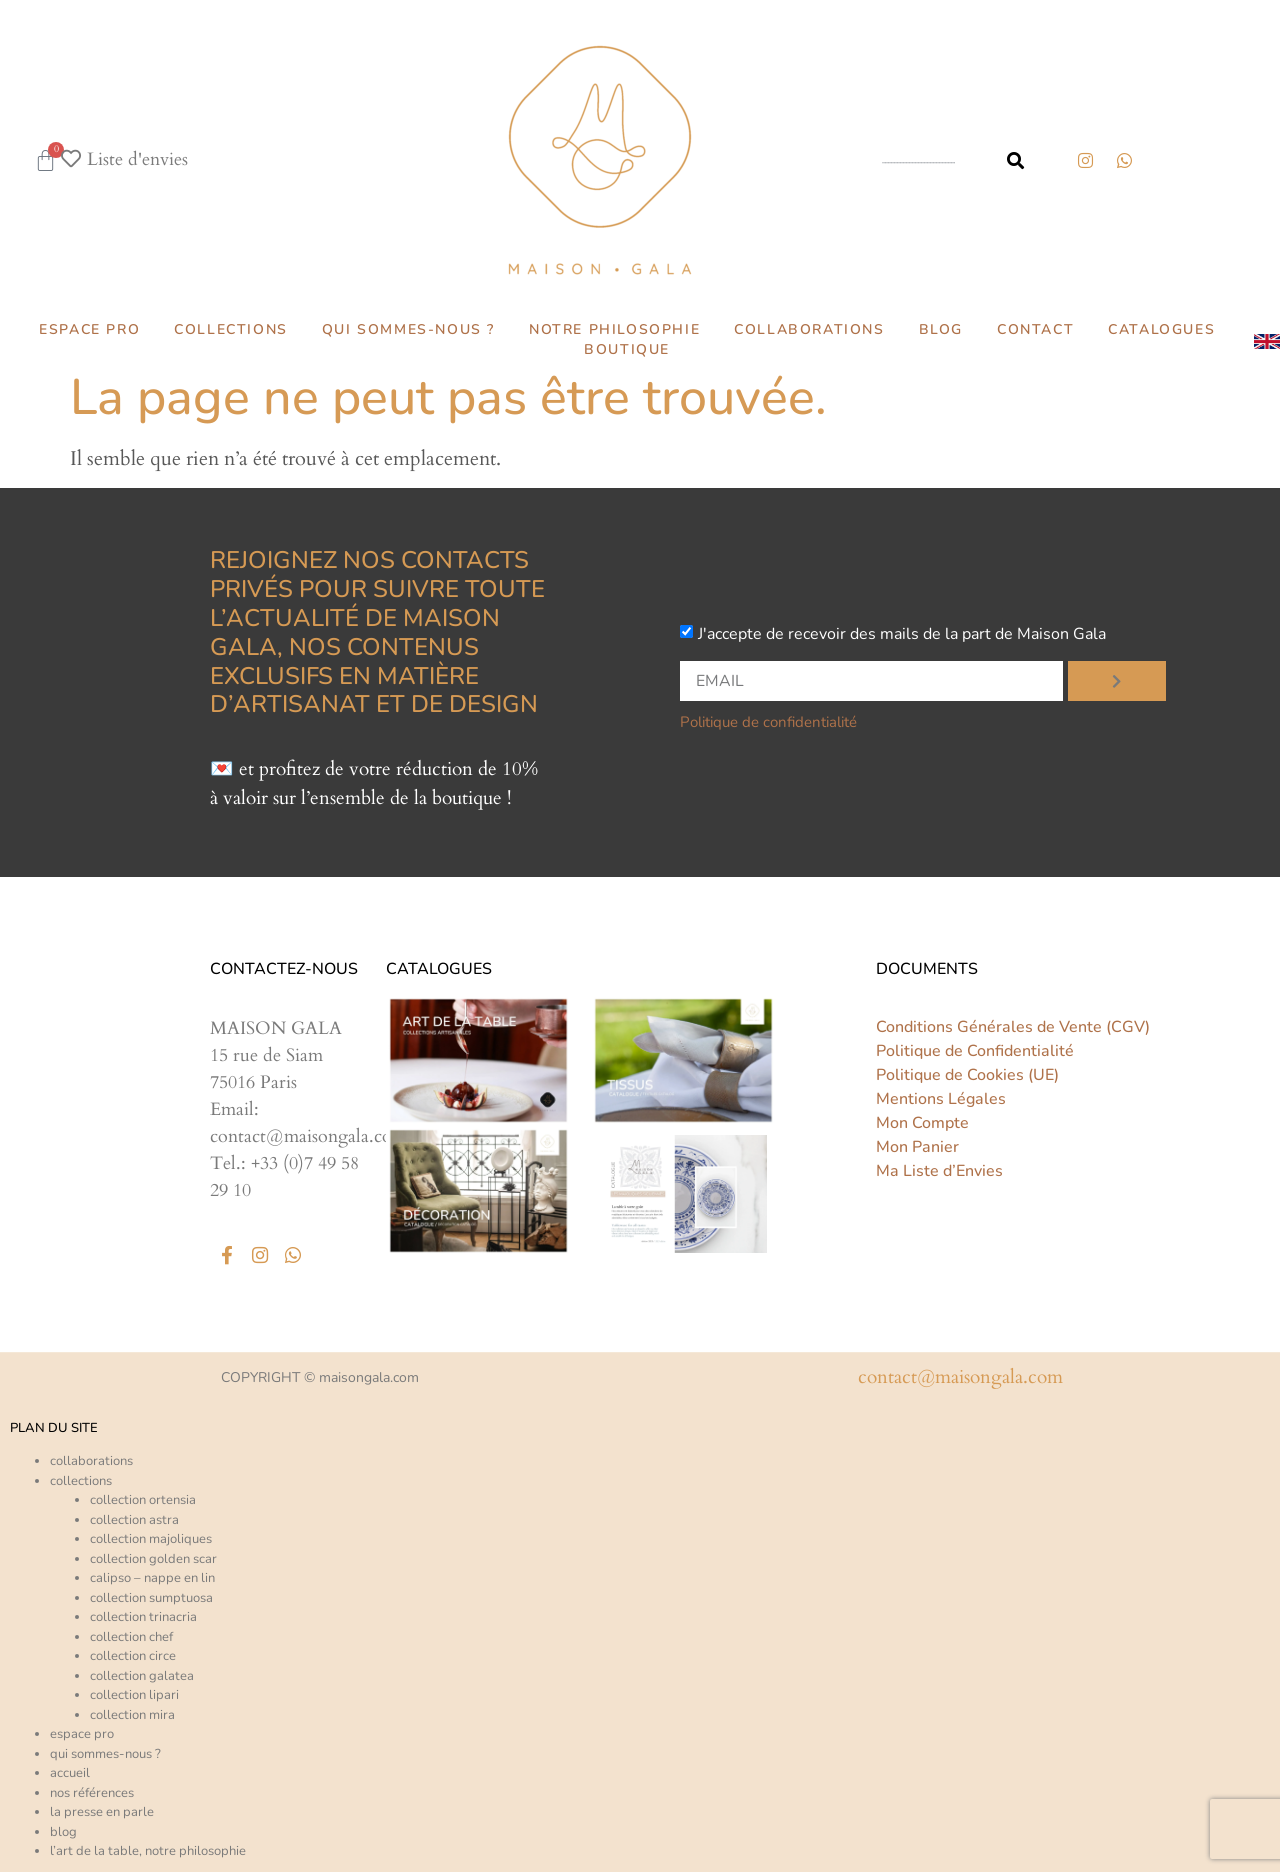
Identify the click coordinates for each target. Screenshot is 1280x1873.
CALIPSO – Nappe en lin (152, 1579)
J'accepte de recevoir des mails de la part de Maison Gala (902, 634)
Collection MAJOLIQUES (151, 1540)
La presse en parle (102, 1813)
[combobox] (924, 160)
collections (81, 1482)
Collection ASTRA (134, 1521)
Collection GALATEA (142, 1677)
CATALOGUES (1161, 329)
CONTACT (1035, 329)
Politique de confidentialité (768, 722)
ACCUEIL (70, 1774)
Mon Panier (917, 1147)
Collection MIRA (132, 1716)
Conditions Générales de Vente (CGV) (1013, 1027)
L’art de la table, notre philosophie (148, 1852)
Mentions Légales (941, 1099)
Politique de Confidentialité (975, 1051)
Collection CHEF (131, 1638)
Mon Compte (922, 1123)
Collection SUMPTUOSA (151, 1599)
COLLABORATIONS (809, 329)
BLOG (941, 329)
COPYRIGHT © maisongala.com (320, 1378)
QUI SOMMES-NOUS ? (408, 329)
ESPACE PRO (89, 329)
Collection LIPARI (134, 1696)
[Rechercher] (1015, 160)
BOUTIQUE (627, 349)
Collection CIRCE (133, 1657)
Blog (63, 1833)
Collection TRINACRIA (143, 1618)
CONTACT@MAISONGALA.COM (960, 1378)
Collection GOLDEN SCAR (153, 1560)
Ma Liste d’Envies (939, 1171)
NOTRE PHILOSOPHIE (614, 329)
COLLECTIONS (231, 329)
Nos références (92, 1794)
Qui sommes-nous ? (105, 1755)
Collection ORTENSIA (143, 1501)
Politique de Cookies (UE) (967, 1075)
